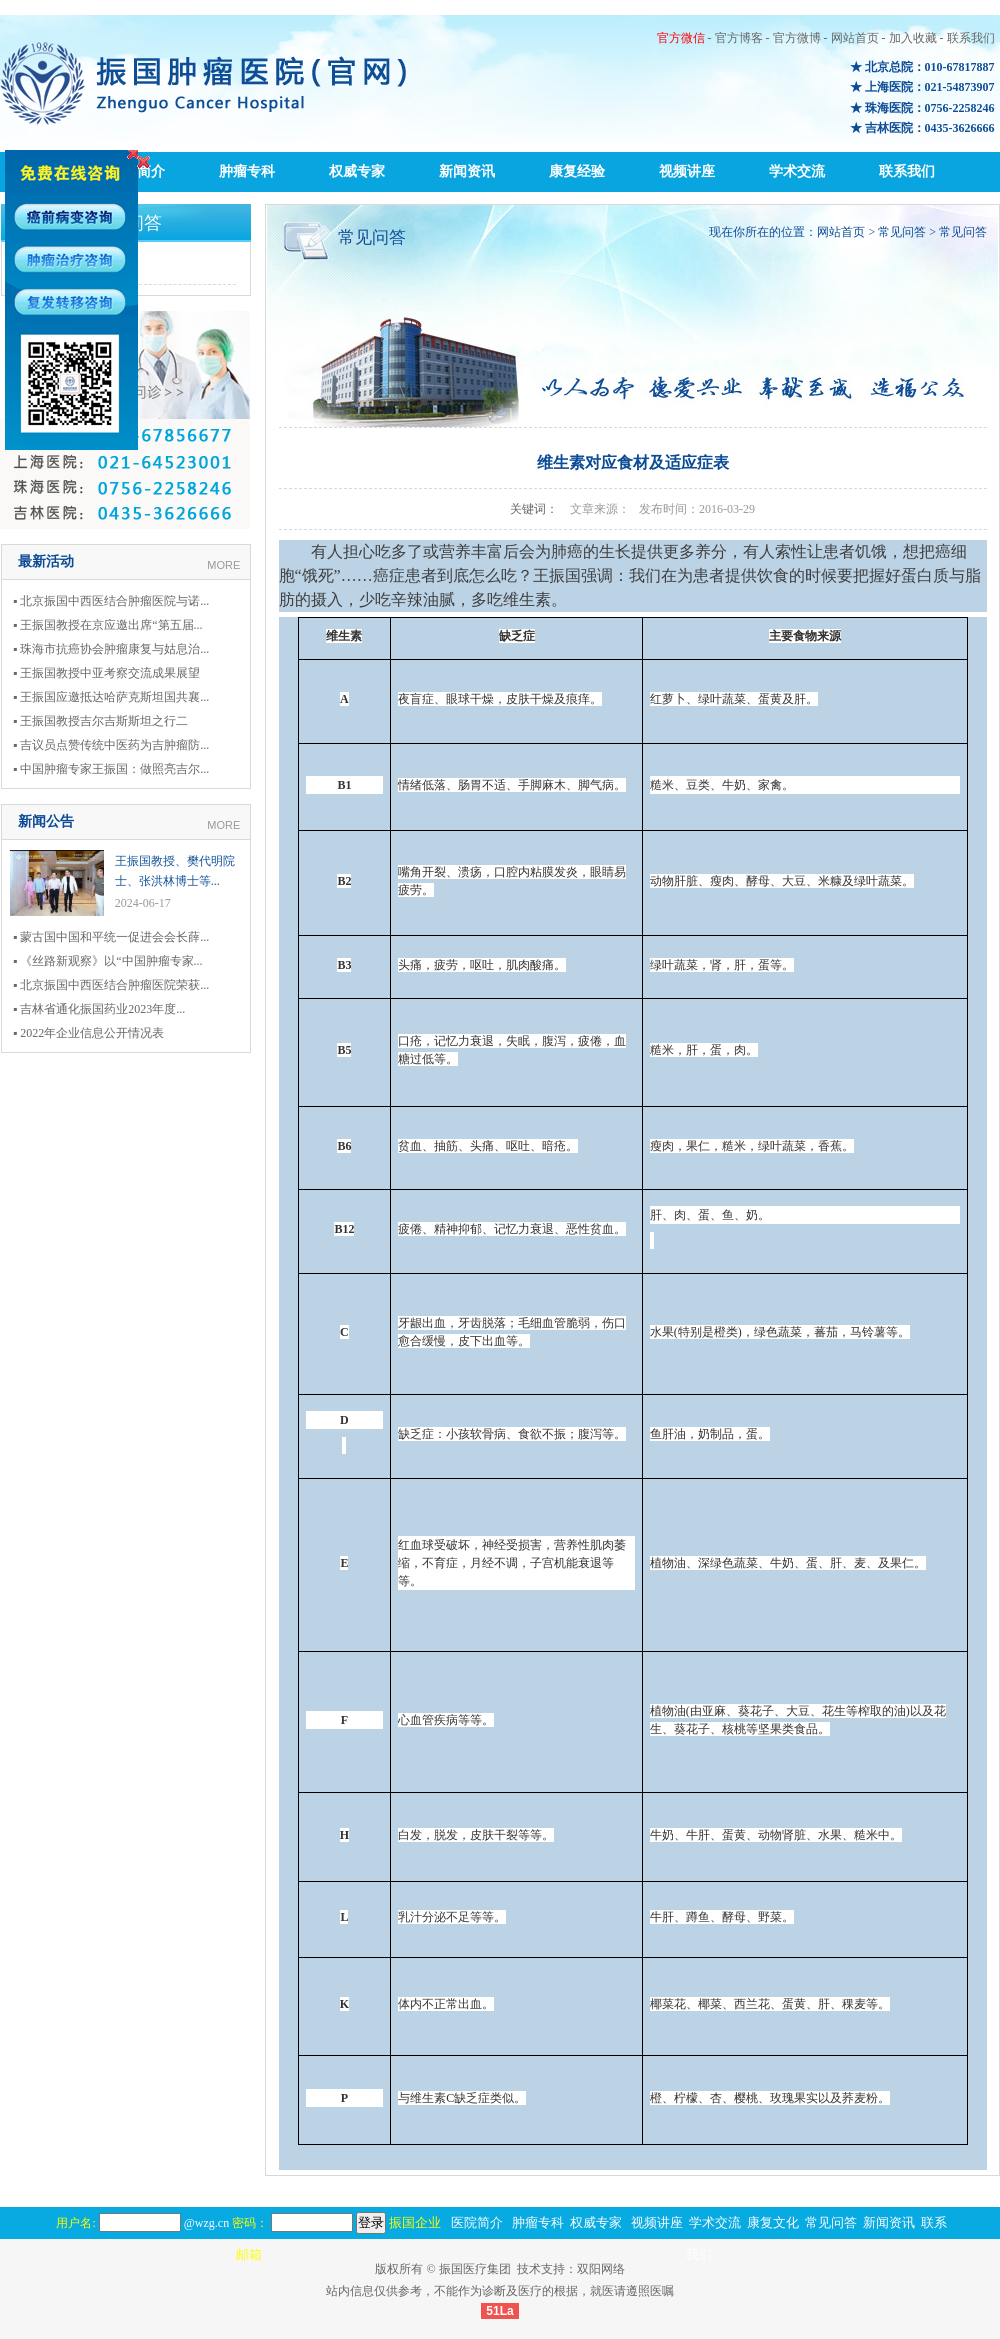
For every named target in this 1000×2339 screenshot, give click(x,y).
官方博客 (739, 38)
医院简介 (477, 2222)
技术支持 (541, 2269)
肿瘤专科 (247, 171)
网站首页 (855, 38)
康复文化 (773, 2222)
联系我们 (971, 38)
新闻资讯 (467, 171)
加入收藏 (913, 38)
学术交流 (797, 171)
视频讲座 (687, 171)
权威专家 (357, 171)
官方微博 (797, 38)
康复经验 (577, 171)
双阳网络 (601, 2269)
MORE (223, 565)
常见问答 (902, 232)
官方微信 (681, 38)
